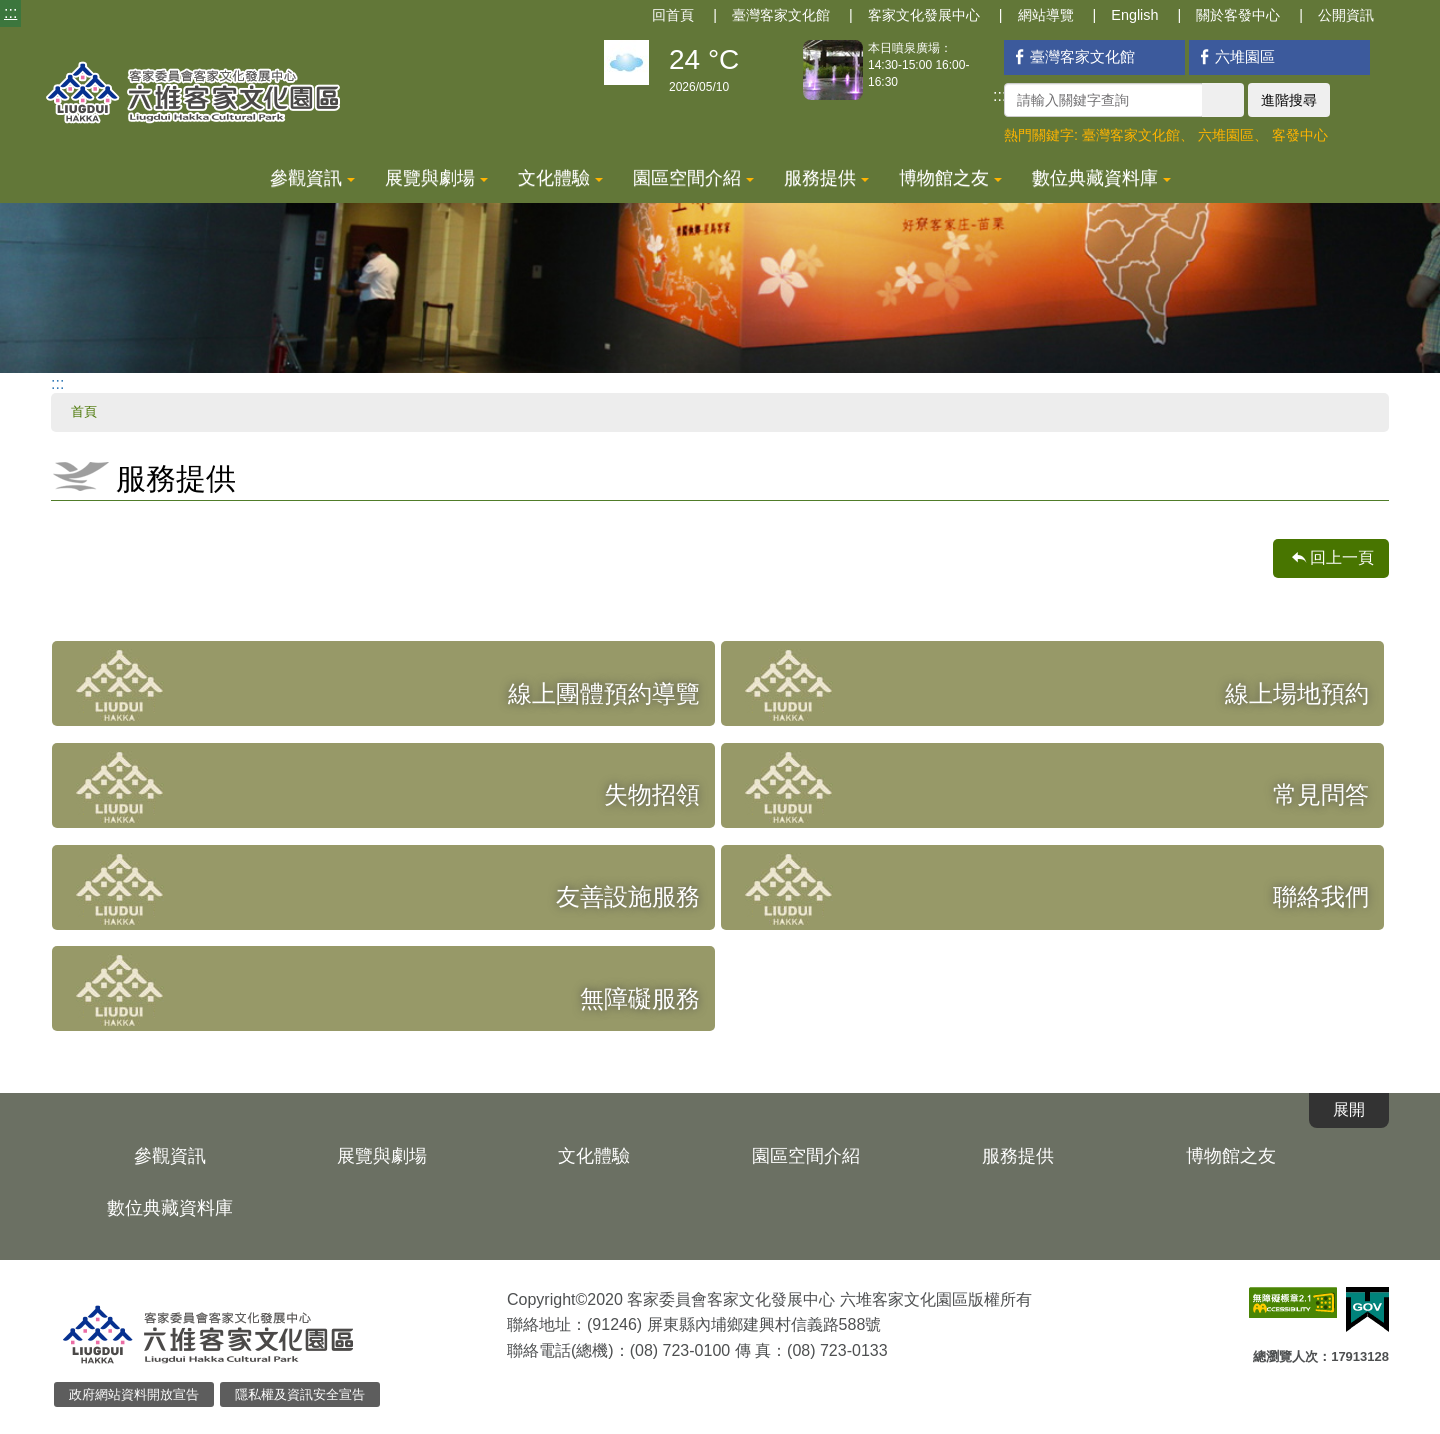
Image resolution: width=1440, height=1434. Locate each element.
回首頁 (673, 15)
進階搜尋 (1289, 100)
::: (10, 12)
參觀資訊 (312, 178)
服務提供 (826, 178)
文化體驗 (560, 178)
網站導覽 (1046, 15)
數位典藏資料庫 (1101, 178)
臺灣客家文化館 (781, 15)
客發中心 (1300, 135)
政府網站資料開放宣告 (134, 1394)
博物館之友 (950, 178)
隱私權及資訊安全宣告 (300, 1394)
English (1134, 15)
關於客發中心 (1238, 15)
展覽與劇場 (436, 178)
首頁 (84, 411)
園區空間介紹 (693, 178)
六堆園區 (1234, 56)
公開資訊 (1346, 15)
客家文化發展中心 (924, 15)
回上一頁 (1342, 557)
